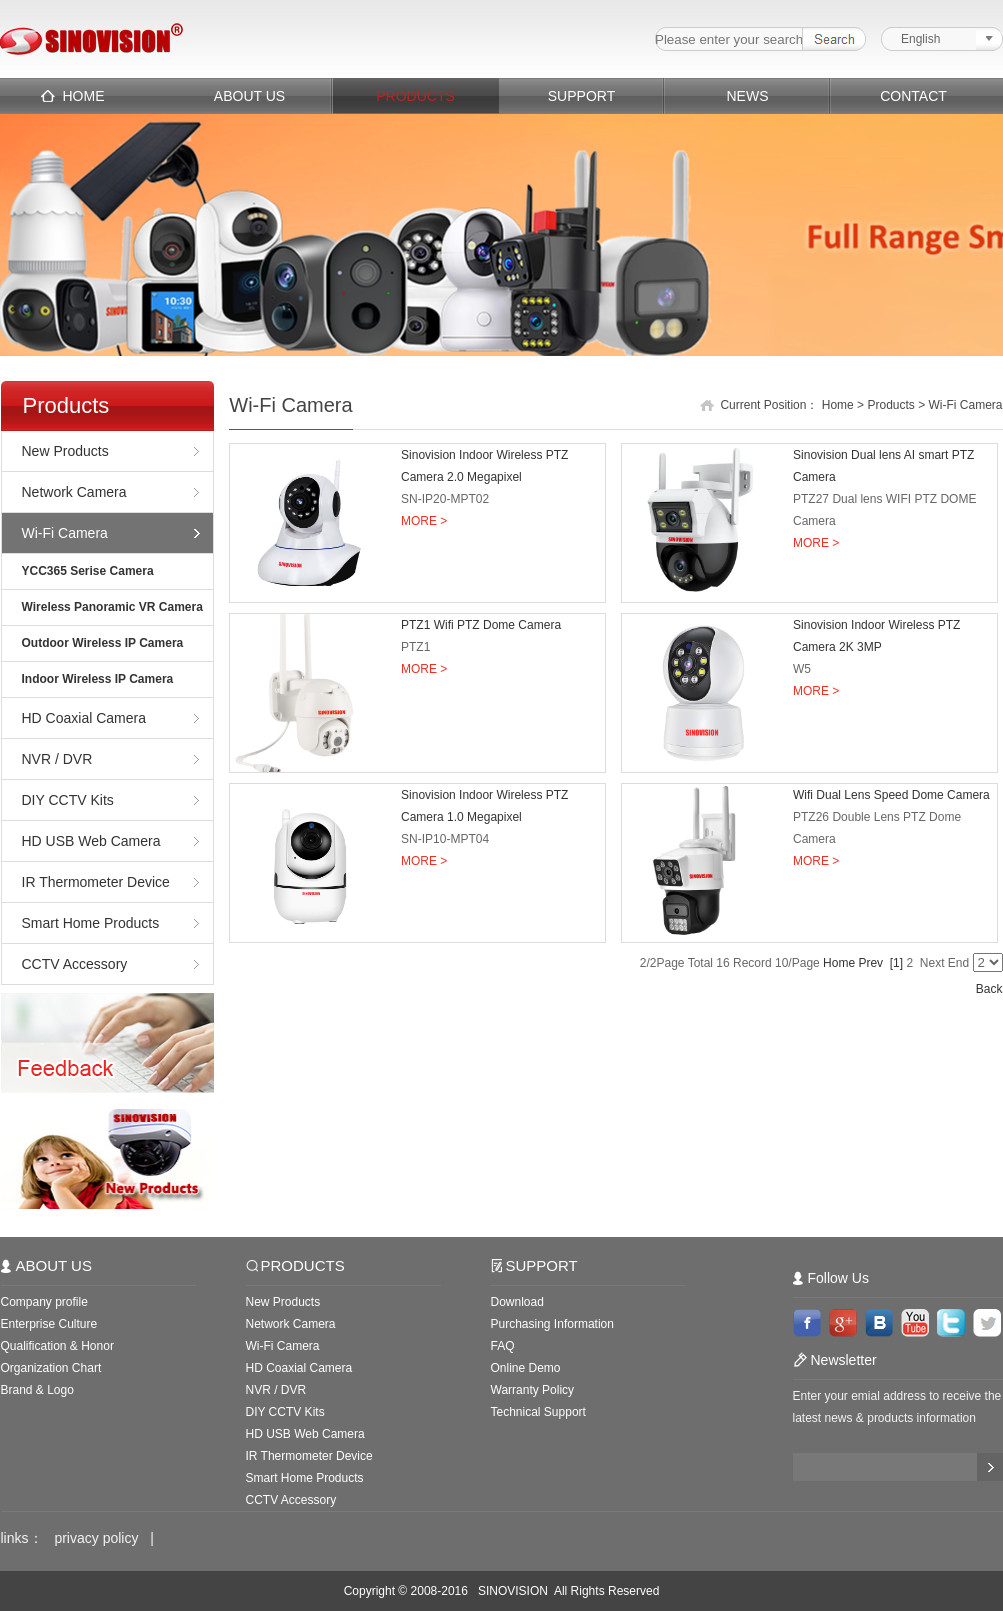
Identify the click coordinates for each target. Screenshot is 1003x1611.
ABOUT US (249, 96)
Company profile (44, 1302)
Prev (870, 963)
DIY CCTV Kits (68, 800)
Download (517, 1302)
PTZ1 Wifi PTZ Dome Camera (481, 625)
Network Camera (74, 492)
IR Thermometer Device (96, 882)
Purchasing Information (552, 1324)
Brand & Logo (37, 1390)
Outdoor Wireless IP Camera (103, 643)
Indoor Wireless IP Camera (98, 679)
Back (989, 989)
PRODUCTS (415, 96)
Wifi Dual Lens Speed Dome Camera (891, 795)
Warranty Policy (533, 1390)
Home (838, 405)
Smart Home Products (91, 923)
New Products (65, 451)
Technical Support (538, 1412)
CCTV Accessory (75, 964)
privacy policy (96, 1538)
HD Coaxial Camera (84, 718)
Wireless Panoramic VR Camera (112, 607)
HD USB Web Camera (91, 841)
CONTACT (913, 96)
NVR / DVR (57, 759)
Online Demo (526, 1368)
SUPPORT (581, 96)
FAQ (503, 1346)
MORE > (424, 521)
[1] (896, 963)
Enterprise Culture (49, 1324)
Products (890, 405)
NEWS (748, 96)
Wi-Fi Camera (65, 533)
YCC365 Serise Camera (88, 571)
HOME (84, 96)
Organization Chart (51, 1368)
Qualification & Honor (57, 1346)
